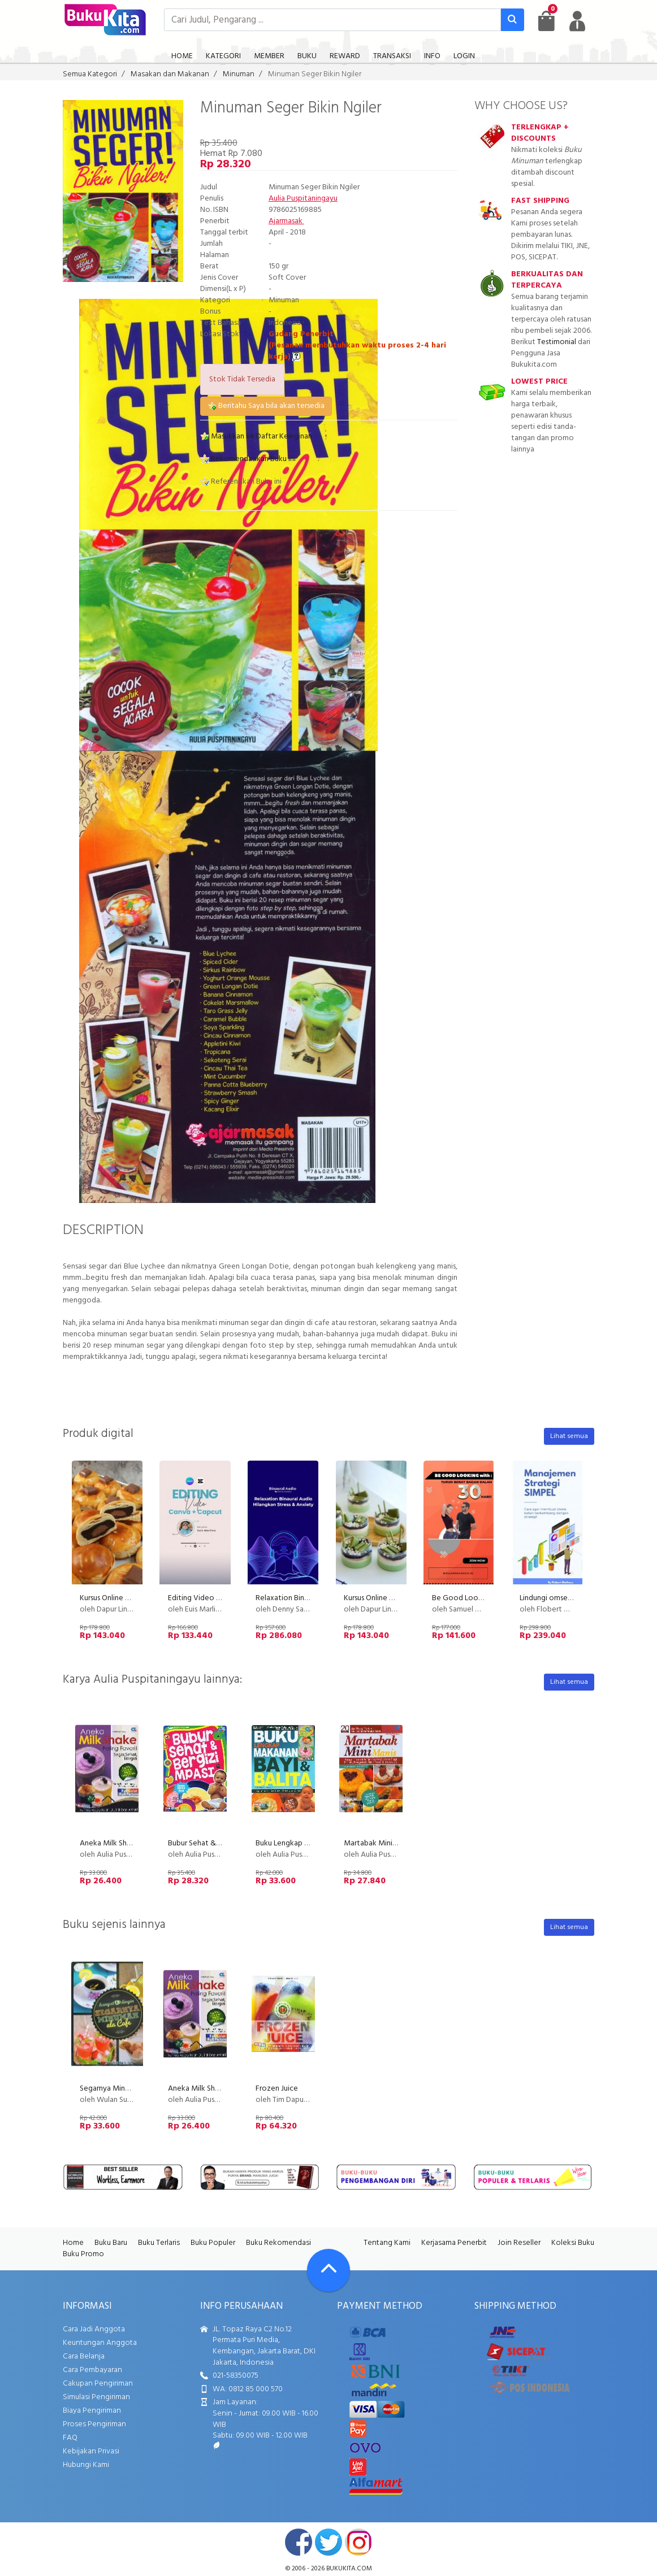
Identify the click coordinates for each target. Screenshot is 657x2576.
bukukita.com (349, 2569)
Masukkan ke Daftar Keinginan (256, 436)
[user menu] (577, 21)
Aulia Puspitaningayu (303, 198)
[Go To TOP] (328, 2270)
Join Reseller (519, 2242)
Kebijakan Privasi (91, 2451)
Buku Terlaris (159, 2242)
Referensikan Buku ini (241, 481)
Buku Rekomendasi (278, 2242)
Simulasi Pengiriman (96, 2397)
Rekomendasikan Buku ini (248, 459)
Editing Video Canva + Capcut (218, 1598)
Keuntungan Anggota (100, 2342)
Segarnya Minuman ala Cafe (126, 2088)
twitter (328, 2542)
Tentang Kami (387, 2242)
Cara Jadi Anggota (94, 2329)
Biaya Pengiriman (92, 2410)
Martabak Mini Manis (378, 1843)
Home (73, 2242)
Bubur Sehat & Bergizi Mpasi (215, 1843)
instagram (358, 2542)
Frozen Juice (277, 2088)
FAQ (70, 2437)
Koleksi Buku (572, 2242)
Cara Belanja (84, 2356)
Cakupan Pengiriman (98, 2383)
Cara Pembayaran (92, 2370)
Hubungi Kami (86, 2464)
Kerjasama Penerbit (454, 2242)
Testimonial (556, 342)
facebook (298, 2542)
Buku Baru (110, 2242)
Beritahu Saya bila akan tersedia (266, 405)
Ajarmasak (286, 221)
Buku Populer (213, 2242)
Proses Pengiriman (94, 2424)
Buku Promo (83, 2254)
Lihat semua (569, 1436)
